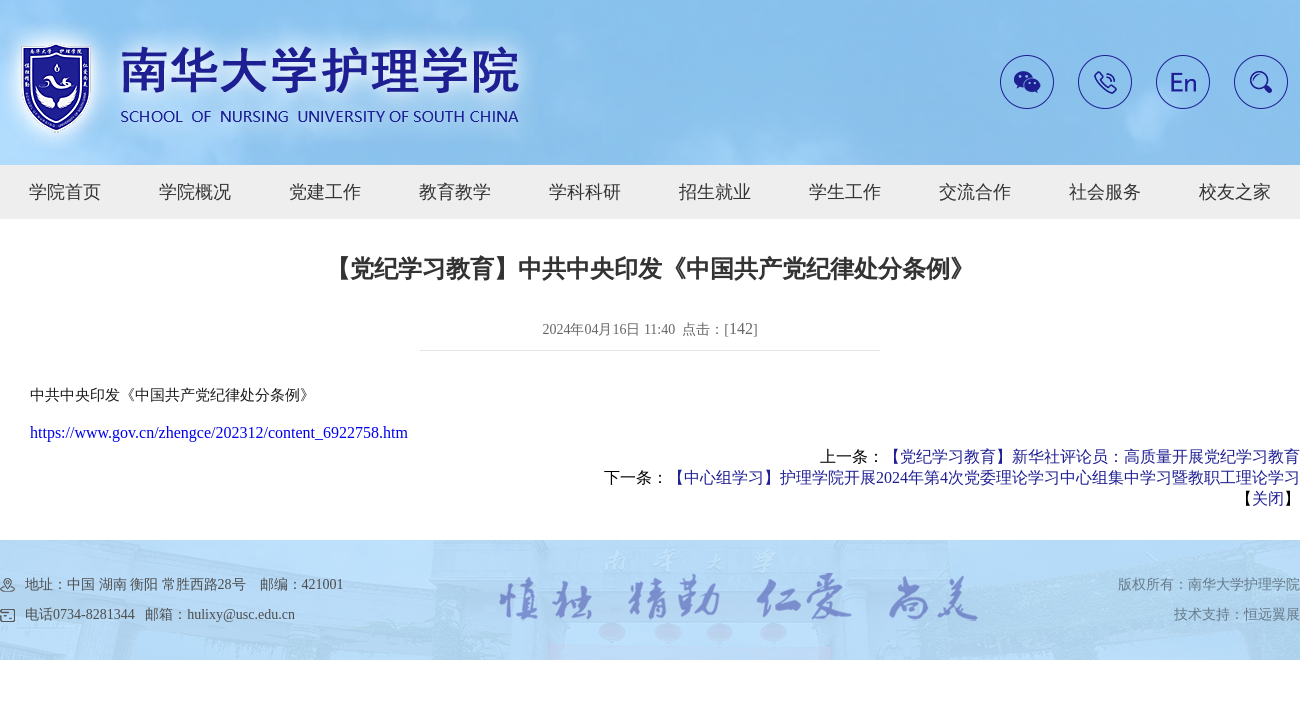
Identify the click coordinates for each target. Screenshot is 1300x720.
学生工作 (845, 192)
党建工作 (325, 192)
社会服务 (1105, 192)
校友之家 (1235, 192)
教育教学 (455, 192)
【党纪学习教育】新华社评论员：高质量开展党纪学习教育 (1092, 456)
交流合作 (975, 192)
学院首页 (65, 192)
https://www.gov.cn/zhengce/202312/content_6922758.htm (219, 432)
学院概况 (195, 192)
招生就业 (715, 192)
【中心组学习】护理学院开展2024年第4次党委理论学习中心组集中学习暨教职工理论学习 (984, 477)
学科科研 (585, 192)
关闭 (1268, 498)
